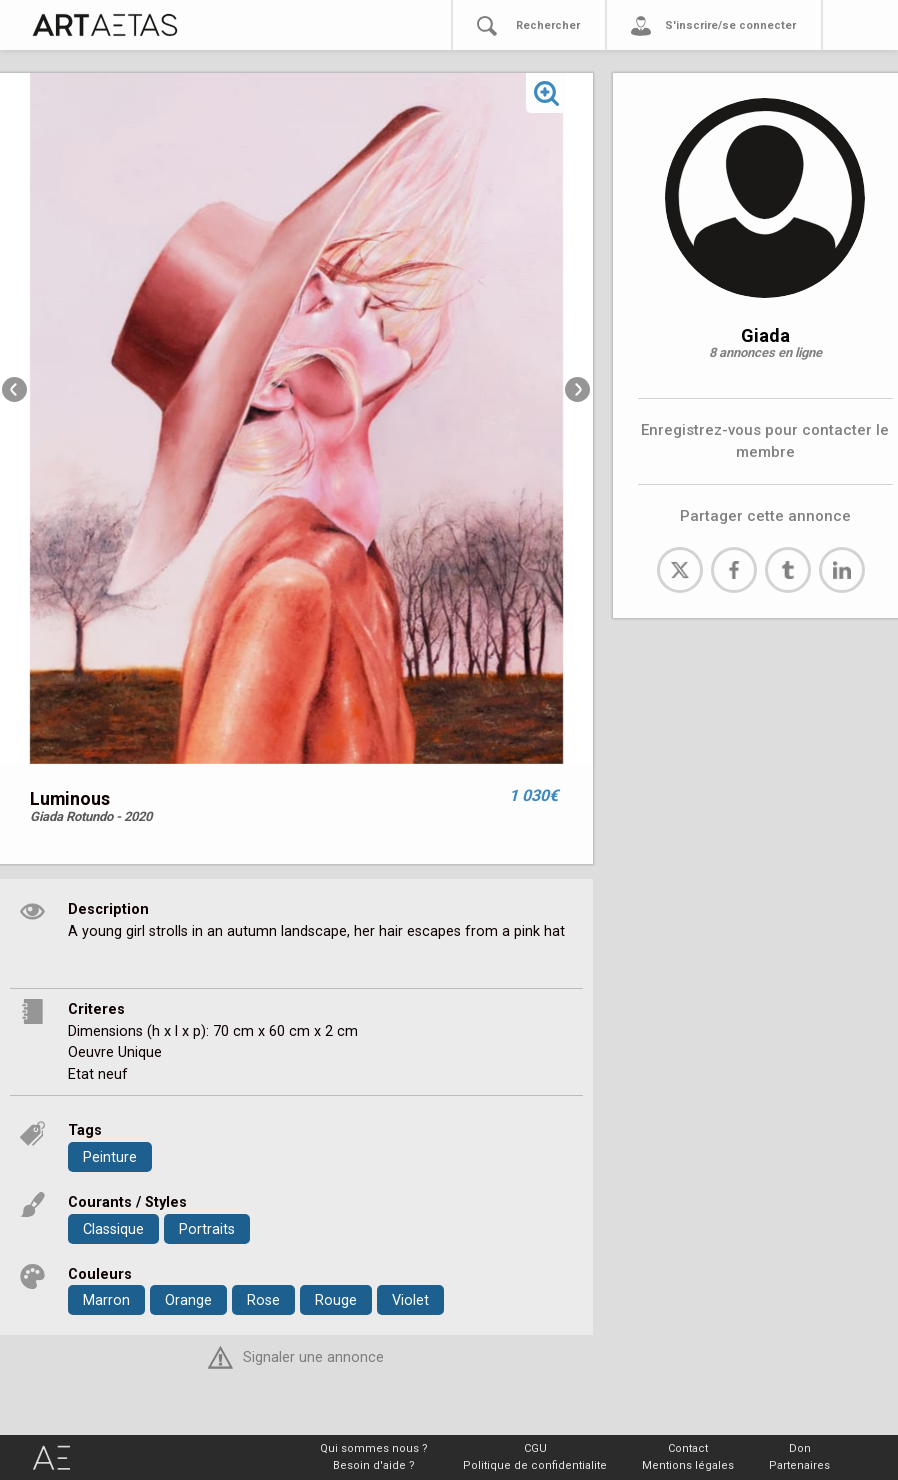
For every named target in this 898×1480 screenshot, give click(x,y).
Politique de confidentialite (535, 1465)
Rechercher (548, 25)
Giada (765, 335)
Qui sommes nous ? (374, 1448)
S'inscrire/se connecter (730, 25)
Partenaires (799, 1465)
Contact (688, 1448)
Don (800, 1448)
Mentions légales (688, 1465)
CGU (535, 1448)
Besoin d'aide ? (374, 1465)
